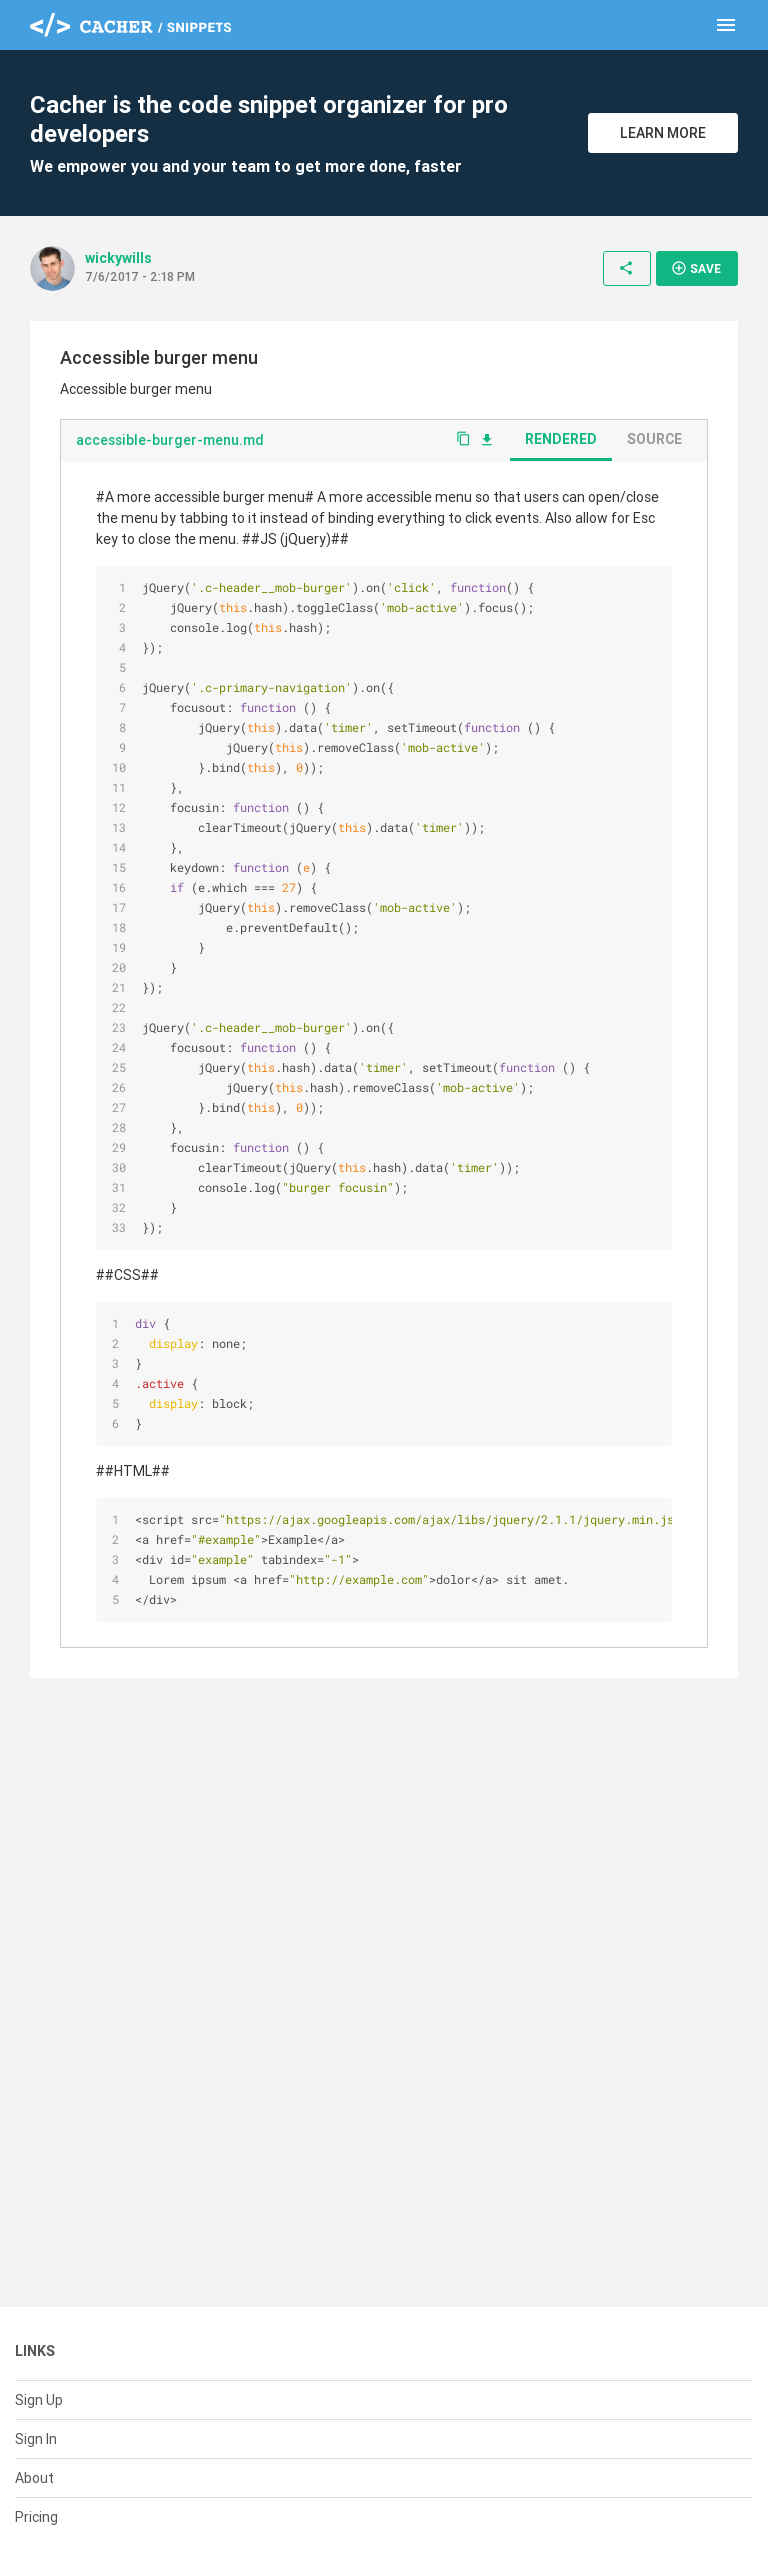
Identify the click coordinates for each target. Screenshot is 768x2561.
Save (696, 268)
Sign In (36, 2439)
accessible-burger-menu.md (170, 440)
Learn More (663, 133)
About (34, 2478)
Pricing (36, 2517)
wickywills (118, 258)
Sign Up (39, 2400)
